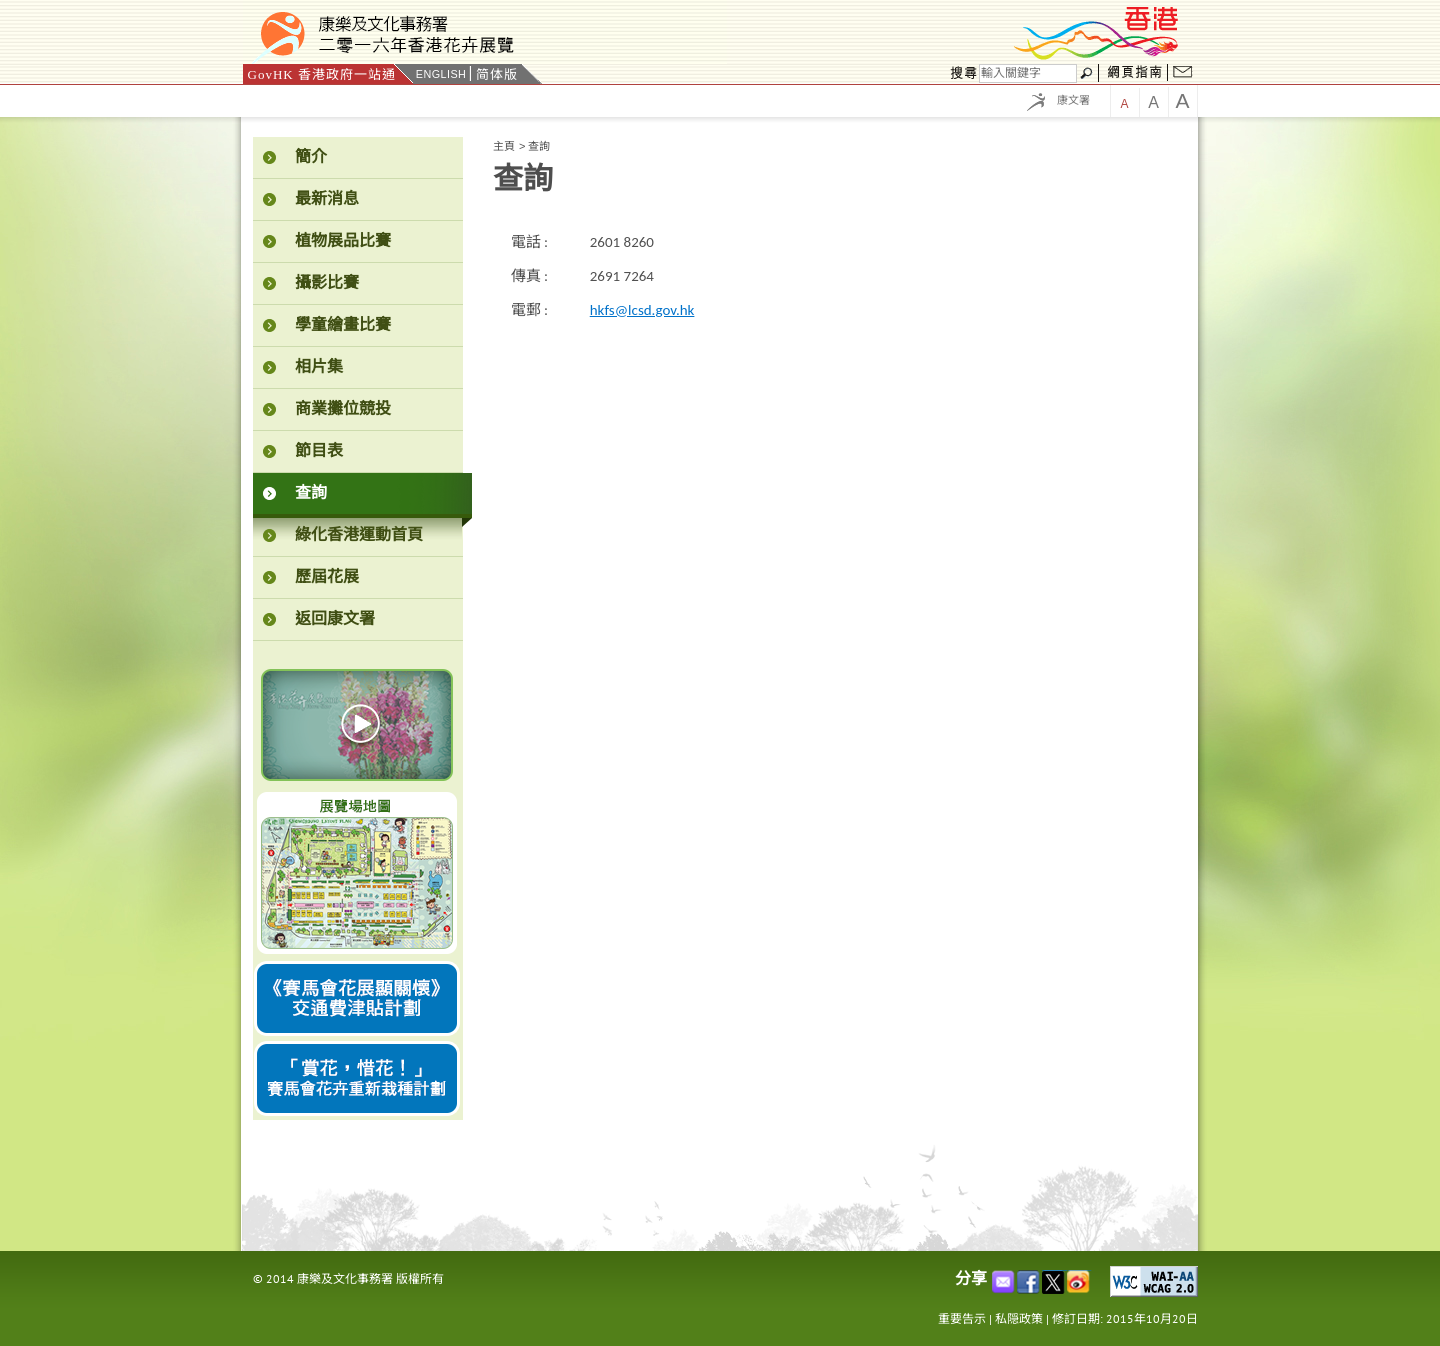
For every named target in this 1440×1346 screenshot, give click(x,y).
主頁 (504, 146)
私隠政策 (1019, 1318)
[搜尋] (1028, 73)
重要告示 (962, 1318)
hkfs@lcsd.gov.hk (642, 310)
